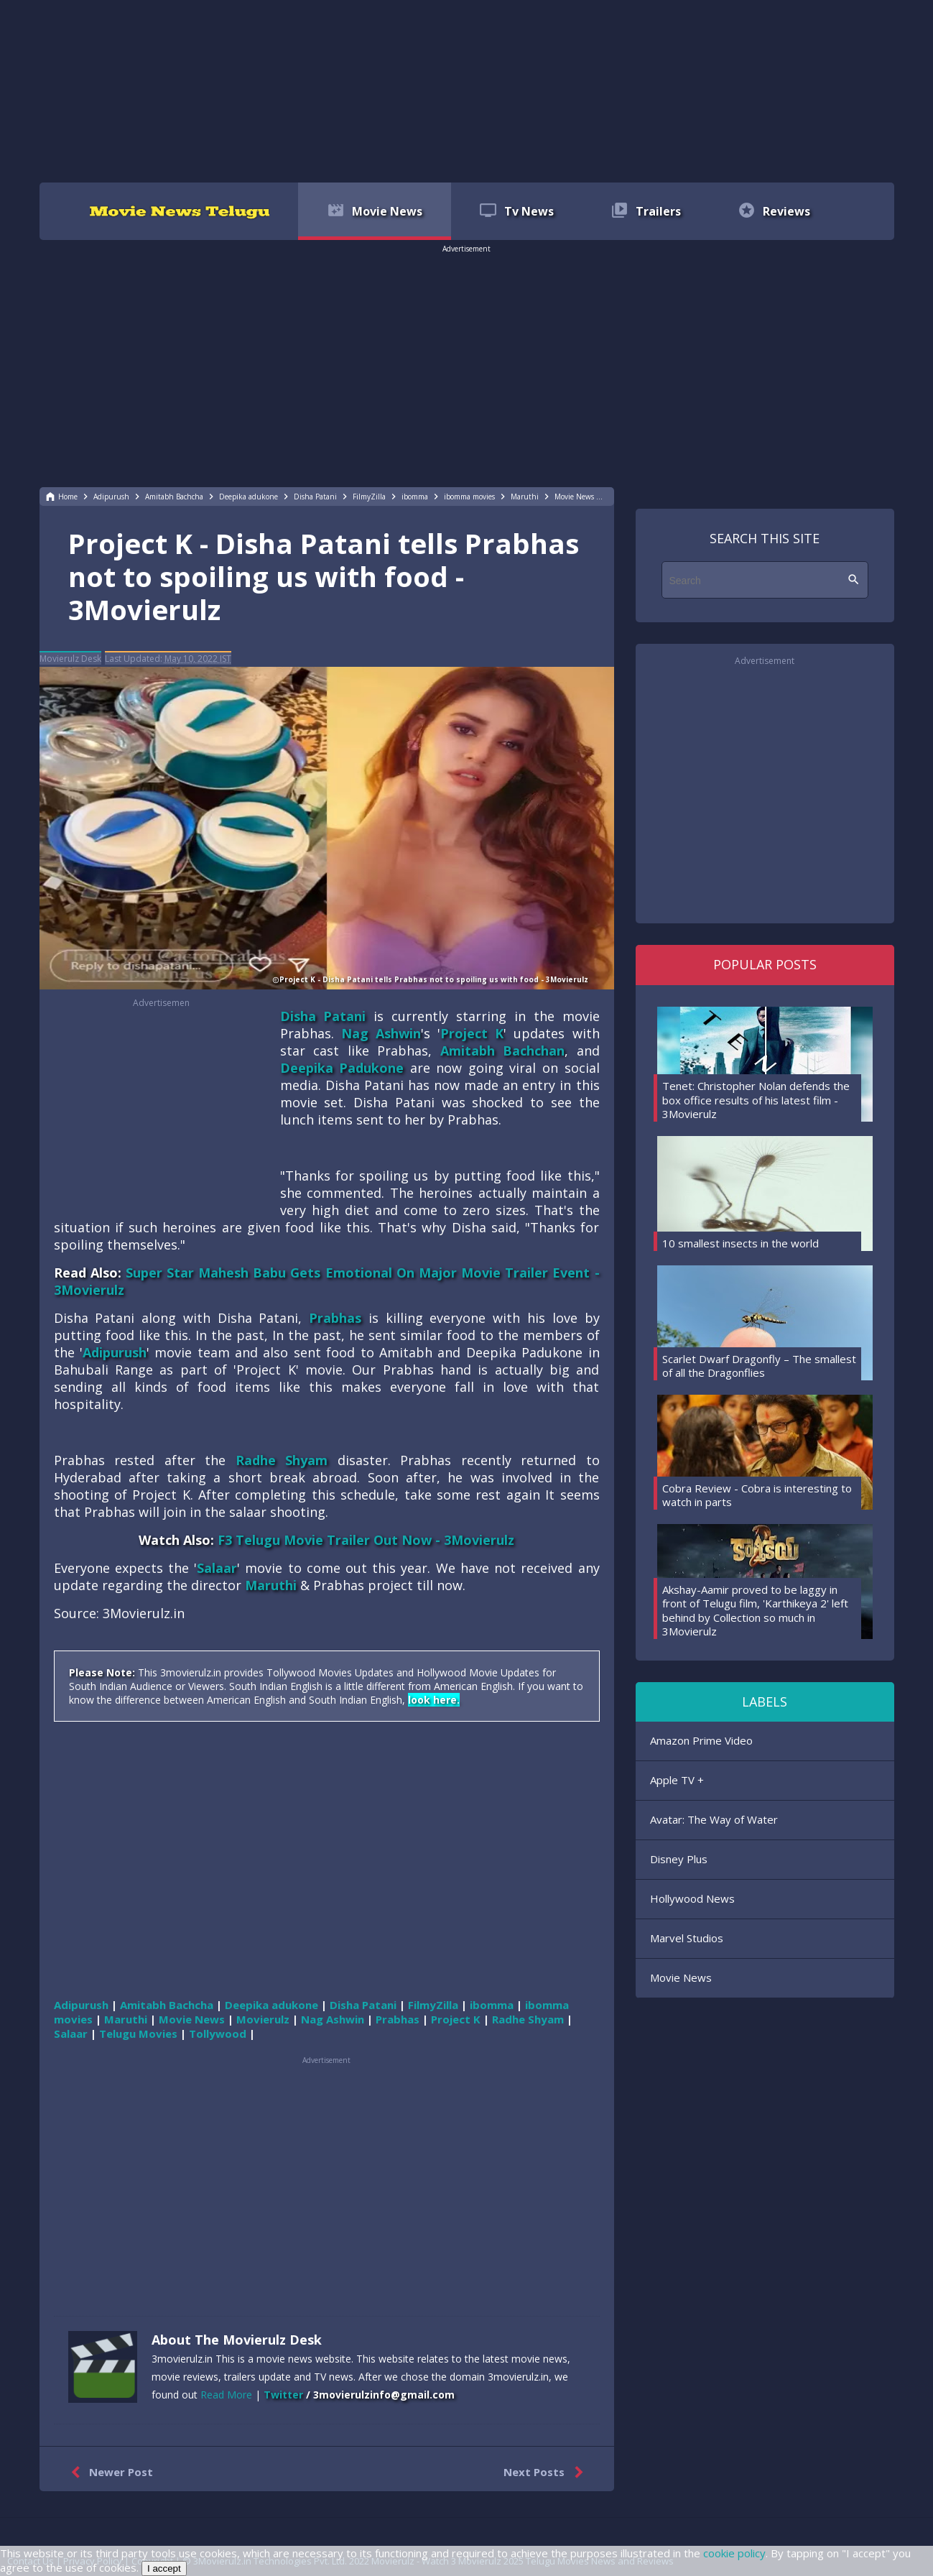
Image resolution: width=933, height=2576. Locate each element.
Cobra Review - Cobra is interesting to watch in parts (757, 1495)
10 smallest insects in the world (740, 1243)
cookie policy (734, 2553)
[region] (467, 90)
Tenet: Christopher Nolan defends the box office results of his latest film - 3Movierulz (756, 1100)
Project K (471, 1033)
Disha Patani (323, 1016)
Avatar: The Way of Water (714, 1819)
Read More (226, 2394)
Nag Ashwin (381, 1033)
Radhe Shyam (282, 1460)
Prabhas (335, 1317)
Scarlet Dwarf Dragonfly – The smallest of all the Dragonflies (759, 1366)
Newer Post (109, 2472)
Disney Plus (678, 1859)
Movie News (681, 1977)
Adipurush (115, 1352)
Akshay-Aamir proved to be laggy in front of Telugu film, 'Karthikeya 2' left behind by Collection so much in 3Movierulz (755, 1610)
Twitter (283, 2394)
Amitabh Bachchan (502, 1050)
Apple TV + (677, 1780)
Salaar (217, 1567)
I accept (164, 2568)
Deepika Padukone (342, 1067)
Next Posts (546, 2472)
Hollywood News (692, 1898)
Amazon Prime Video (701, 1740)
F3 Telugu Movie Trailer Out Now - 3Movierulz (366, 1539)
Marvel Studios (686, 1938)
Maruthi (271, 1585)
